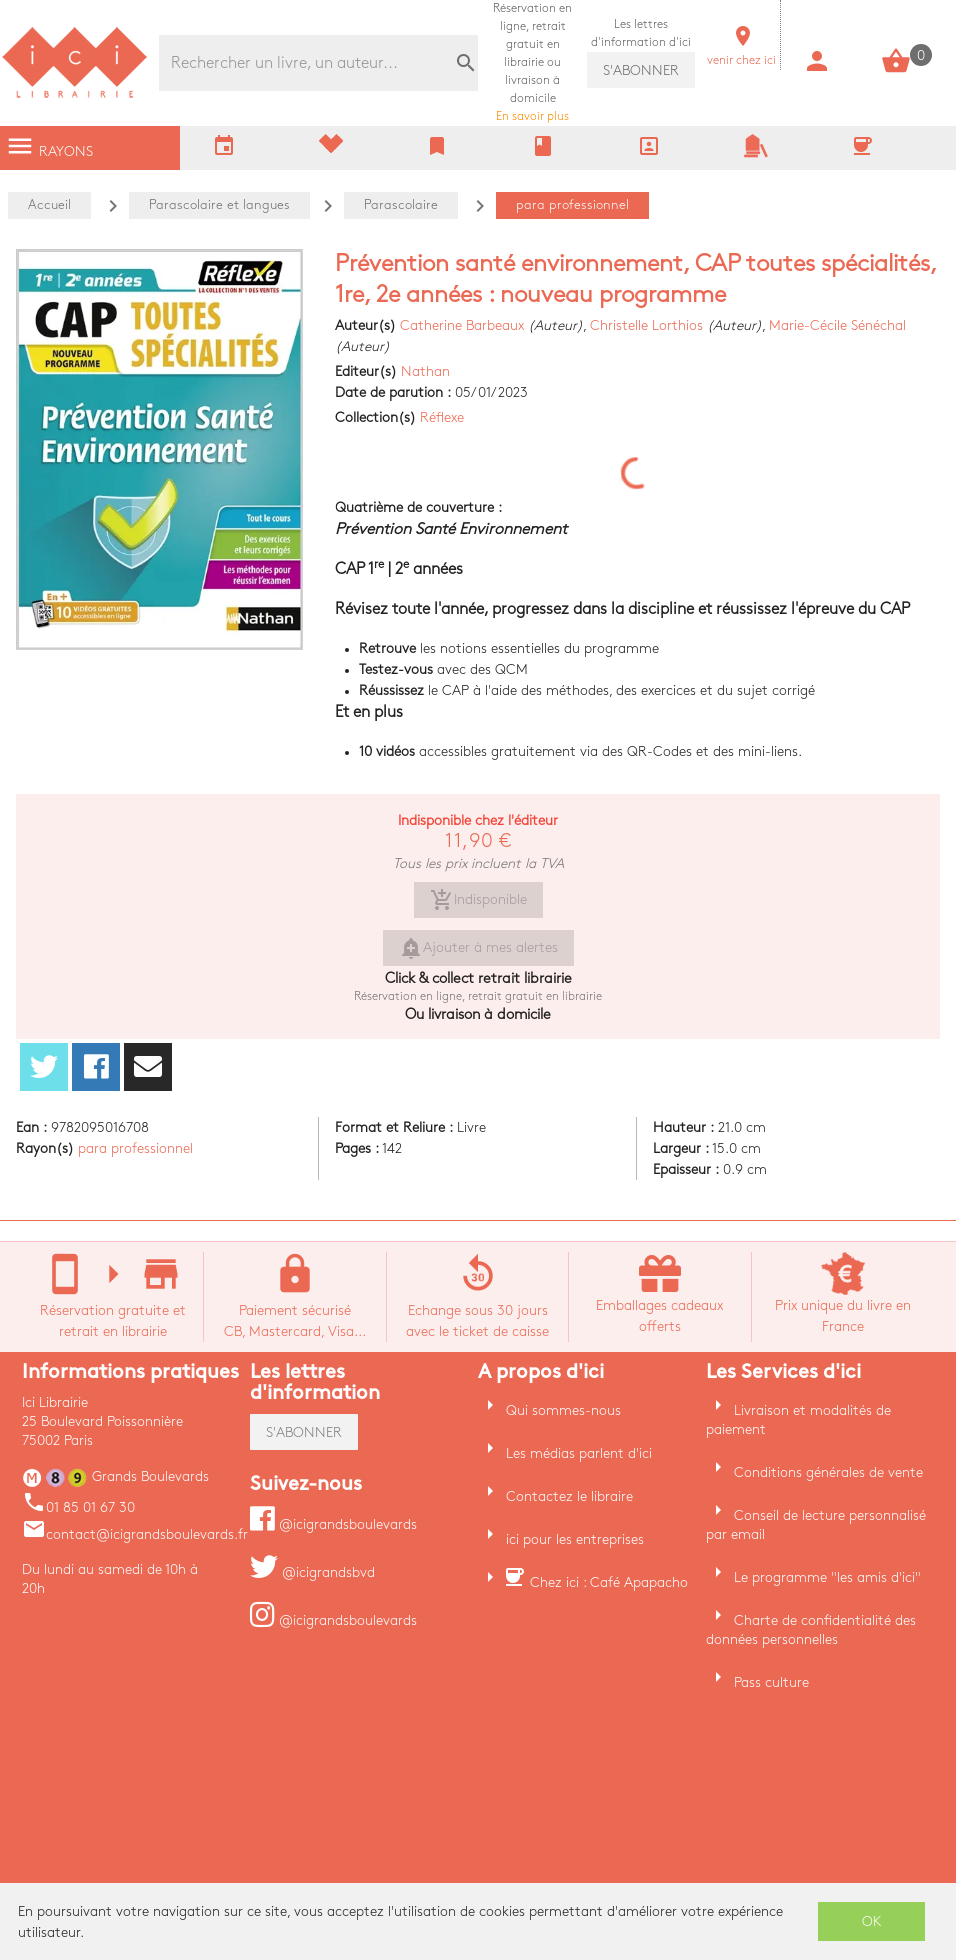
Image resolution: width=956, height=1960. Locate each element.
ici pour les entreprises (575, 1539)
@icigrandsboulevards (333, 1524)
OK (872, 1921)
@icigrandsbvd (312, 1572)
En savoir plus (532, 62)
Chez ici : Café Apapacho (609, 1582)
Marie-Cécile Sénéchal (837, 325)
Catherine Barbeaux (462, 325)
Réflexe (442, 417)
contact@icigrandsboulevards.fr (135, 1534)
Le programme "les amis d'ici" (827, 1577)
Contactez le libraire (569, 1496)
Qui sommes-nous (563, 1410)
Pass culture (771, 1682)
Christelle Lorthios (646, 325)
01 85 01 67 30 (78, 1507)
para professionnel (135, 1148)
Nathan (425, 371)
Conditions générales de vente (828, 1472)
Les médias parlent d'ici (579, 1453)
